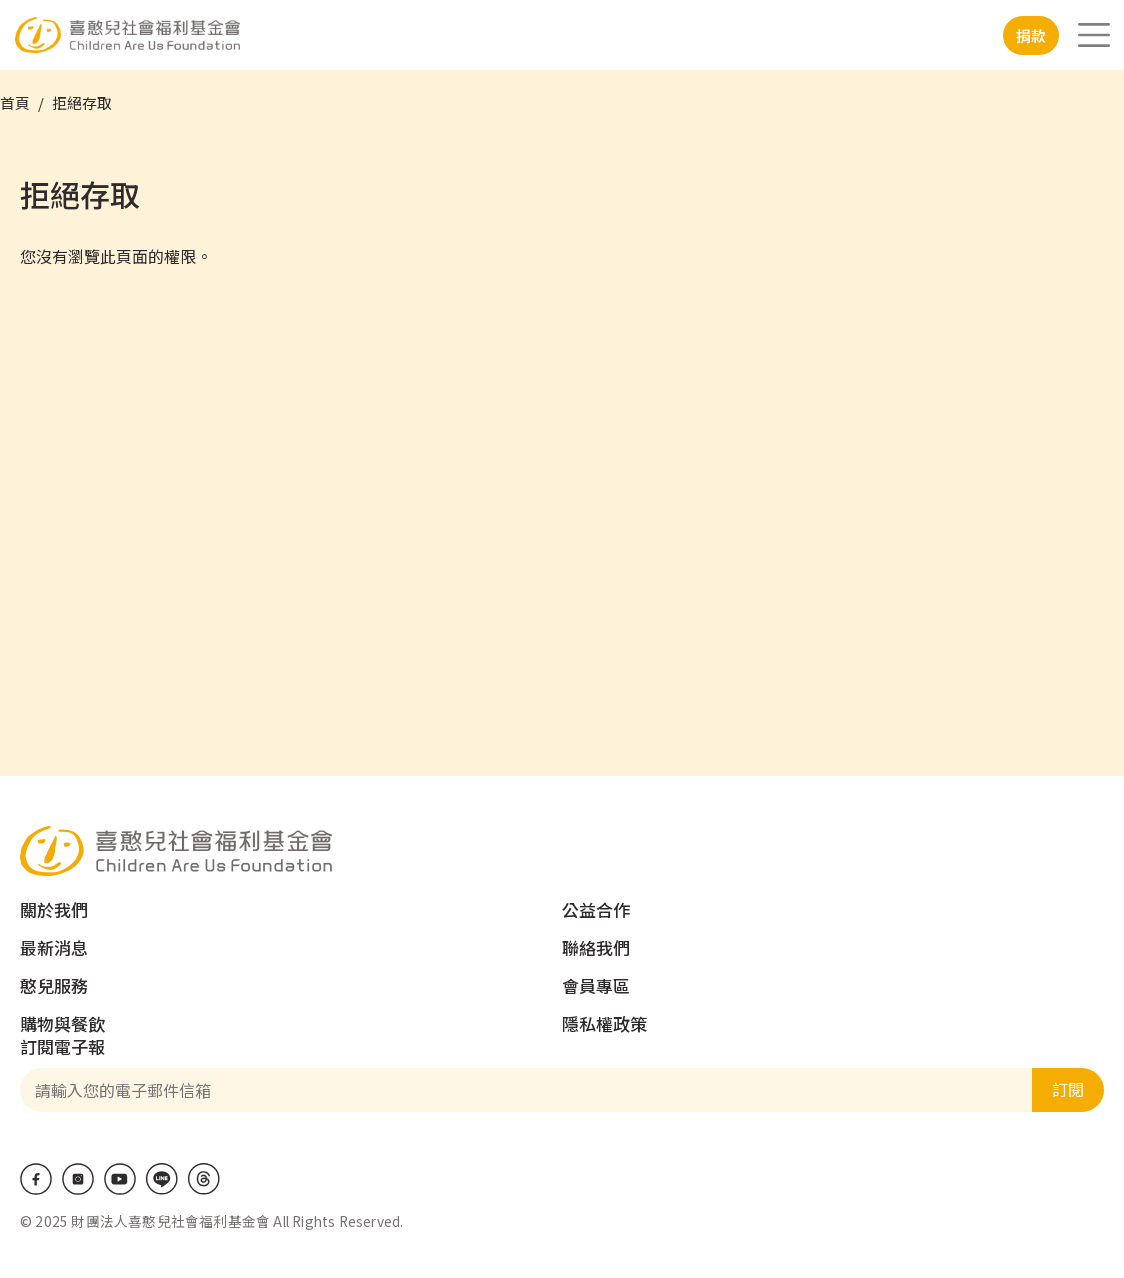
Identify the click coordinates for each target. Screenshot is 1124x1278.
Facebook (36, 1179)
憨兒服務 (54, 985)
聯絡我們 (596, 947)
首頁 (15, 102)
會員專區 (596, 985)
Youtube (120, 1179)
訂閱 (1068, 1089)
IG (78, 1179)
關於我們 (54, 909)
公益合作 (596, 909)
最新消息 (54, 947)
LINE (162, 1179)
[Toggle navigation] (1094, 35)
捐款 (1031, 35)
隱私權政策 (604, 1023)
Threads (204, 1179)
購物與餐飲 (62, 1023)
